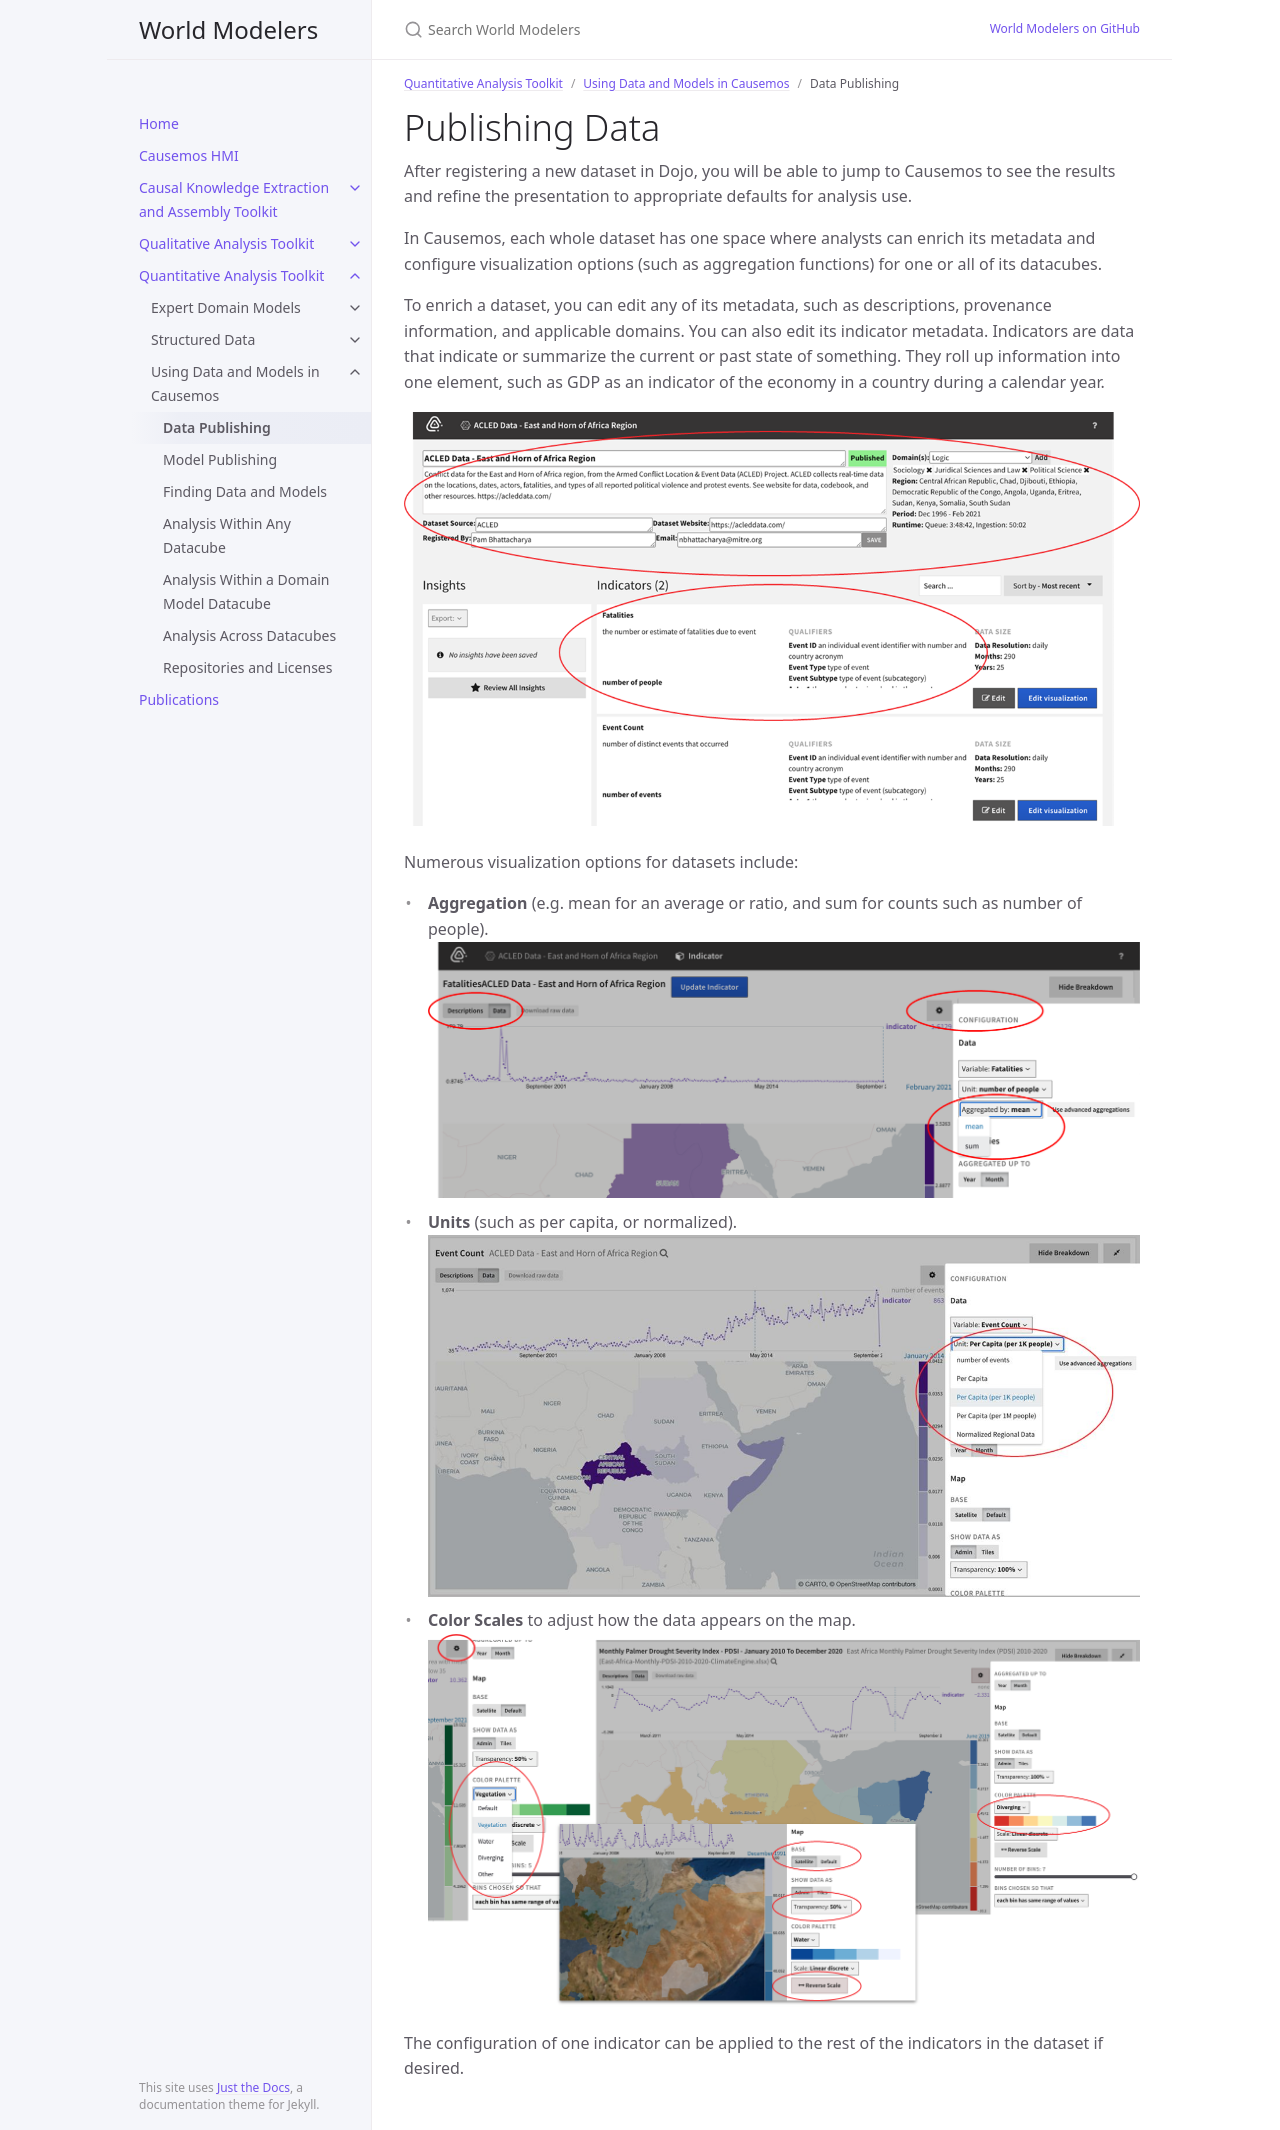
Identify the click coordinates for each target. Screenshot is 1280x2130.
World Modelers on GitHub (1065, 28)
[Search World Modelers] (640, 29)
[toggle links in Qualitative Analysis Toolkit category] (355, 244)
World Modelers (228, 29)
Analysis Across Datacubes (249, 635)
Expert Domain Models (226, 307)
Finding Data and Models (245, 491)
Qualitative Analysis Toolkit (226, 243)
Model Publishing (220, 459)
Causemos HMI (189, 155)
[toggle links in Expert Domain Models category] (355, 308)
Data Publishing (217, 427)
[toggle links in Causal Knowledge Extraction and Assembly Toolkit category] (355, 188)
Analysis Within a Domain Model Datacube (246, 591)
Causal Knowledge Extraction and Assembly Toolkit (234, 199)
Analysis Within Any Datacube (227, 535)
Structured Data (203, 339)
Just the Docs (253, 2087)
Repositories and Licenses (247, 667)
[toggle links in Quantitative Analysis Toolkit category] (355, 276)
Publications (179, 699)
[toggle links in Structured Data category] (355, 340)
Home (159, 123)
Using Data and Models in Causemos (235, 383)
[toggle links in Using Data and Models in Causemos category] (355, 372)
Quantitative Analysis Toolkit (231, 275)
